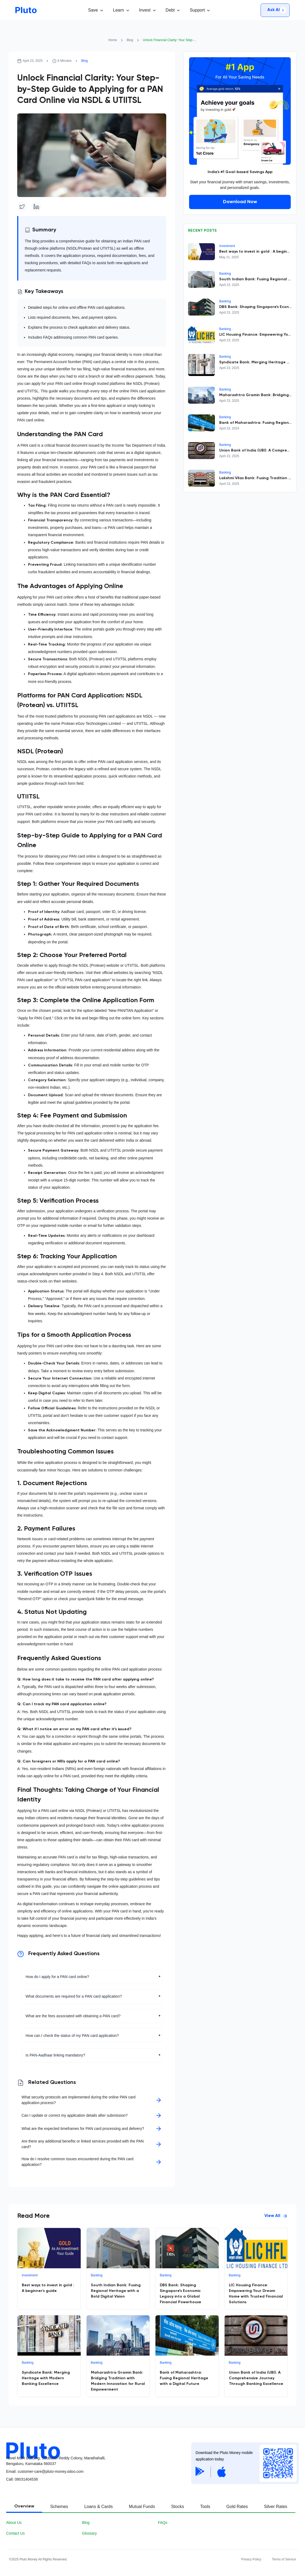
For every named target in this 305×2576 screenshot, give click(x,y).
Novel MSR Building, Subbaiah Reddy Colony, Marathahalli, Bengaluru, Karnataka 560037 (56, 2461)
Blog (130, 40)
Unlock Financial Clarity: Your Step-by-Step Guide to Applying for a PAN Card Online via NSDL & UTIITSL (170, 40)
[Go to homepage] (26, 10)
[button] (95, 10)
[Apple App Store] (221, 2472)
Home (112, 40)
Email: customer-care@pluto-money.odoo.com (45, 2471)
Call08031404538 (22, 2479)
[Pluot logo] (95, 2446)
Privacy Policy (251, 2559)
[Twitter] (22, 206)
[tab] (24, 2507)
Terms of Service (284, 2559)
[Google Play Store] (200, 2472)
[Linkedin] (36, 206)
